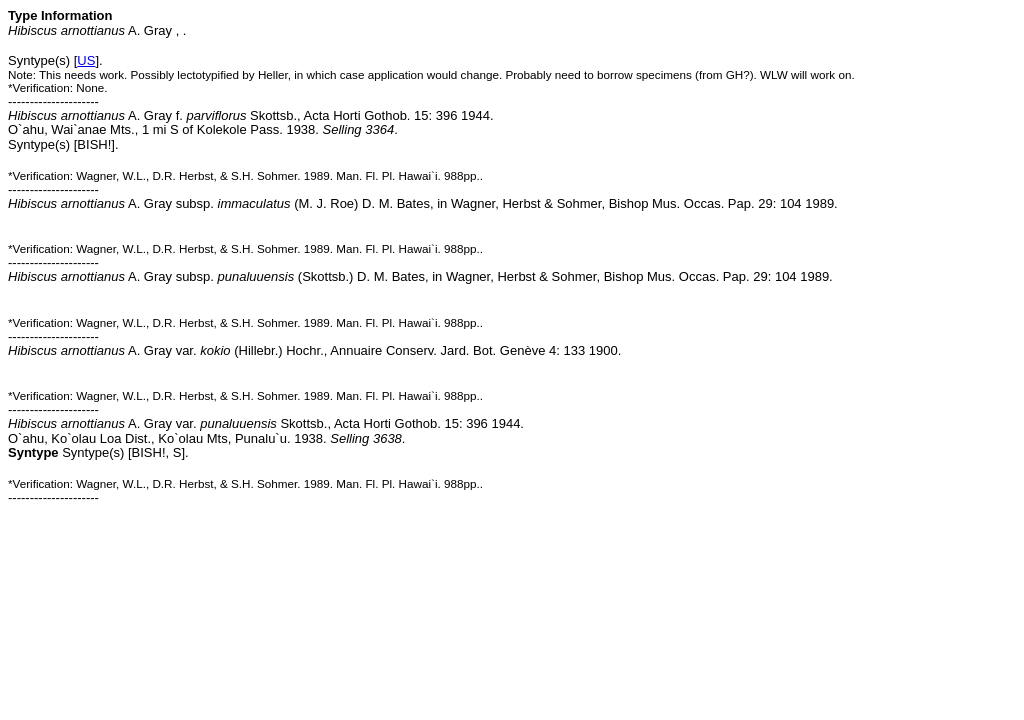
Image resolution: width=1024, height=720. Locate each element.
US (86, 60)
